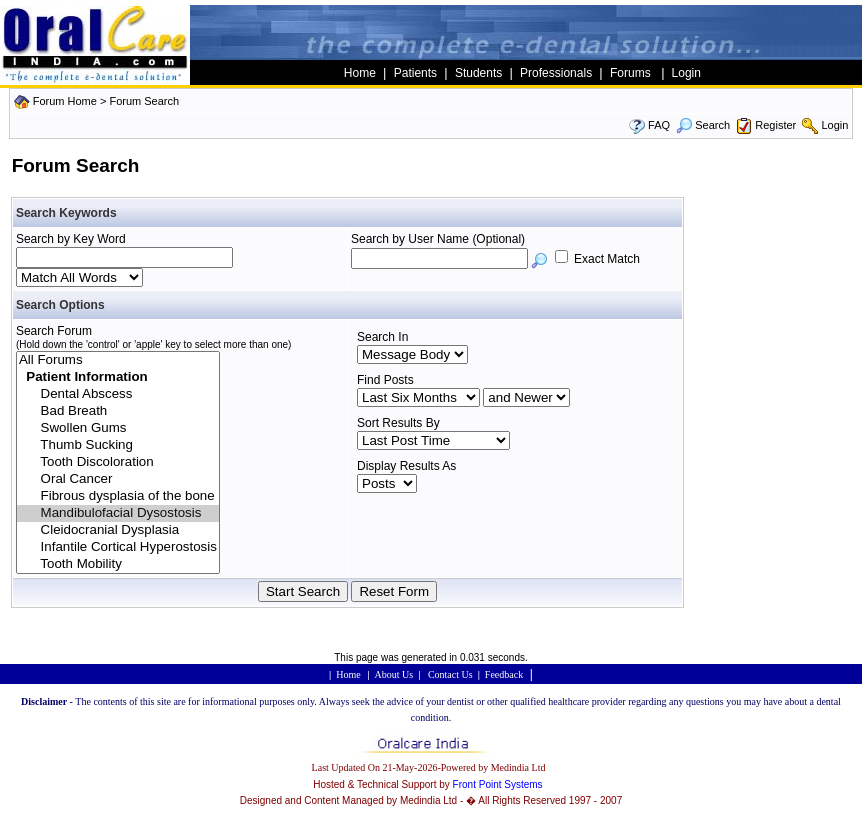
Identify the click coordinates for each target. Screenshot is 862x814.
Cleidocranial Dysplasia (118, 530)
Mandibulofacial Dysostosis (118, 513)
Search (703, 125)
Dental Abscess (118, 394)
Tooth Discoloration (118, 462)
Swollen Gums (118, 428)
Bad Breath (118, 411)
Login (834, 125)
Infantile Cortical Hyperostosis (118, 547)
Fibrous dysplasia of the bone (118, 496)
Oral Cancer (118, 479)
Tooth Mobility (118, 564)
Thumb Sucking (118, 445)
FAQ (659, 125)
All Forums (118, 360)
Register (775, 125)
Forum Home (65, 101)
